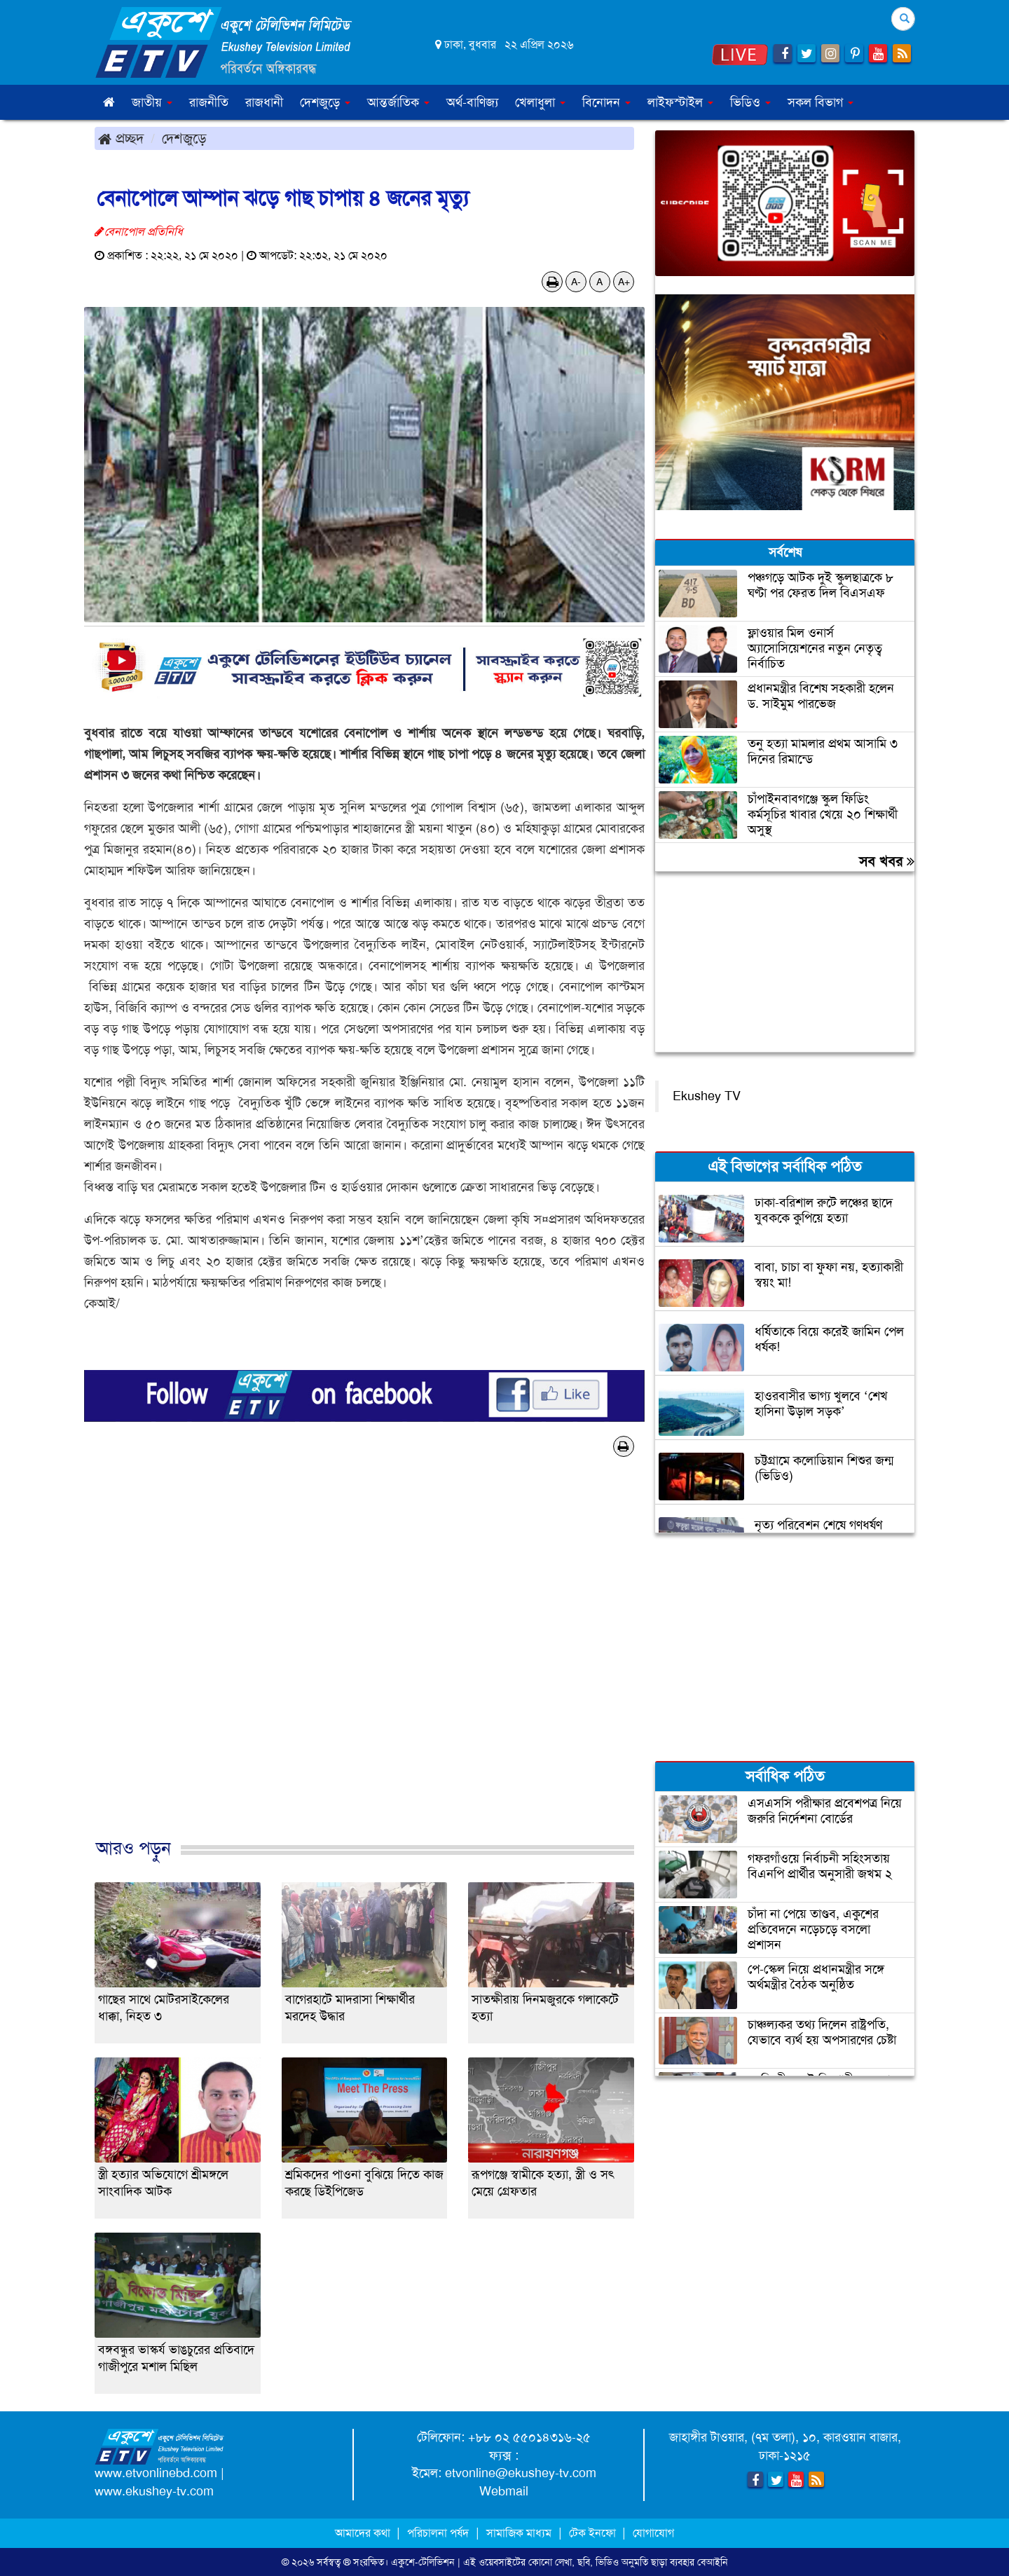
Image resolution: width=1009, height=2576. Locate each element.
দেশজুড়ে (184, 138)
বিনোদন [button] (606, 102)
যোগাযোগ (653, 2533)
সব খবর (886, 861)
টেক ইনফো (594, 2533)
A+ (624, 281)
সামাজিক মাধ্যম (518, 2533)
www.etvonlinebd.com (156, 2473)
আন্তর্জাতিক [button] (398, 102)
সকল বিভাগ (820, 102)
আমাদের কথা (364, 2533)
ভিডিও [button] (750, 102)
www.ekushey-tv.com (154, 2491)
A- (576, 281)
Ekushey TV (707, 1096)
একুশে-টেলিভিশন (423, 2562)
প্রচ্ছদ (121, 138)
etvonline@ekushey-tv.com (520, 2473)
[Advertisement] (364, 1662)
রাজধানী (264, 102)
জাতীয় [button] (152, 102)
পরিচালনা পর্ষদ (438, 2533)
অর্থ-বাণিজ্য (472, 102)
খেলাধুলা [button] (540, 102)
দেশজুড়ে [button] (325, 102)
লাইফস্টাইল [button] (680, 102)
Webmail (503, 2491)
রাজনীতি (208, 102)
